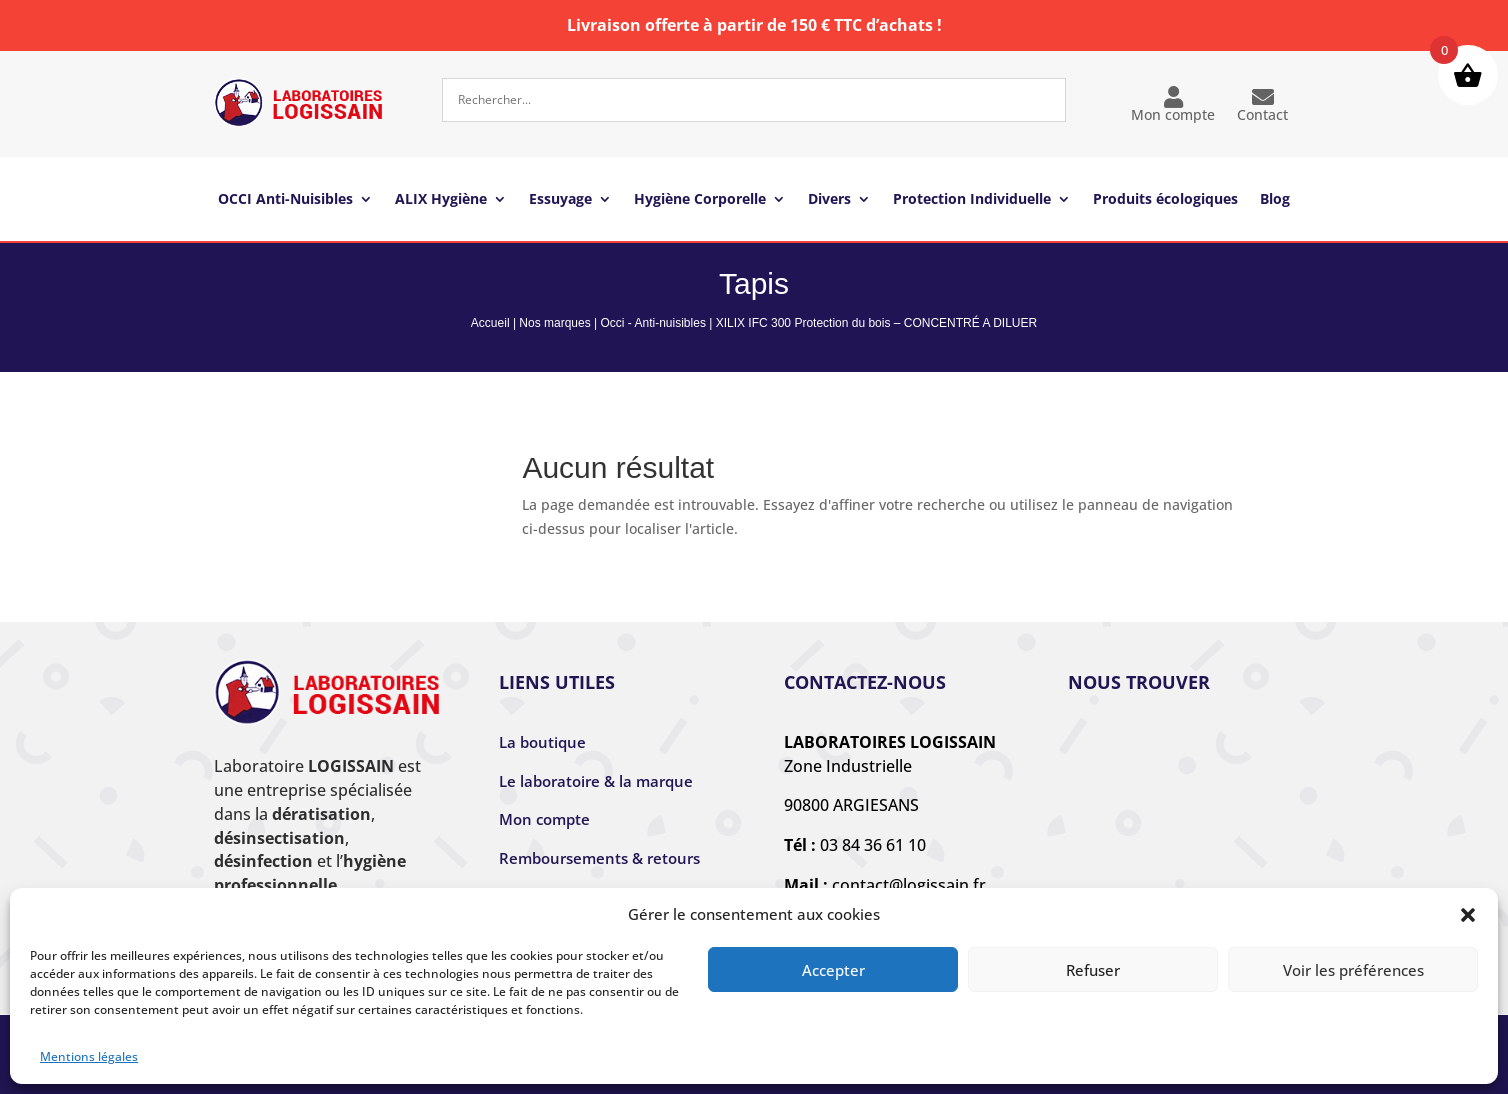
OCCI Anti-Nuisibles (285, 200)
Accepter (833, 970)
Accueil (490, 323)
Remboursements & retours (599, 858)
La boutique (542, 742)
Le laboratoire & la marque (596, 781)
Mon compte (1173, 105)
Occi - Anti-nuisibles (653, 323)
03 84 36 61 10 (873, 845)
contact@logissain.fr (909, 885)
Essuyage (560, 200)
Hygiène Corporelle (700, 200)
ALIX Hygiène (441, 200)
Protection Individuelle (972, 200)
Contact (1262, 105)
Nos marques (554, 323)
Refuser (1093, 970)
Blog (1275, 200)
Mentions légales (89, 1056)
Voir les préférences (1353, 970)
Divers (829, 200)
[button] (1468, 915)
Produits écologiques (1165, 200)
